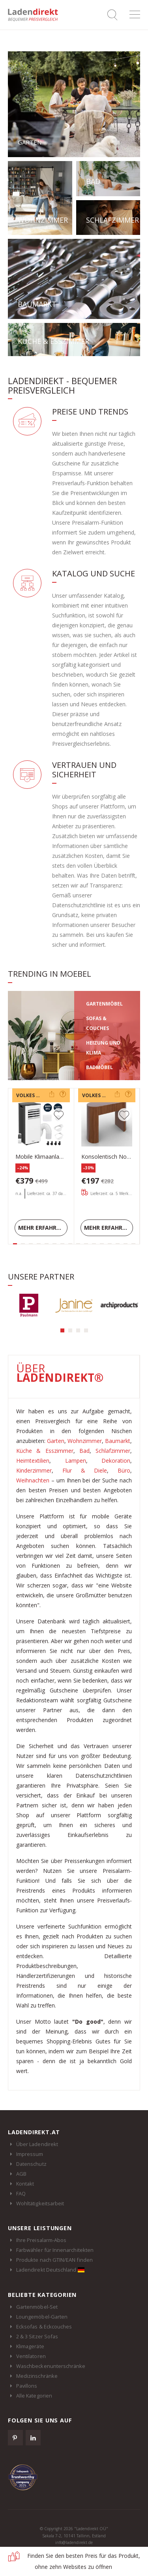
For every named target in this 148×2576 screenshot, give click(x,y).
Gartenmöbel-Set (37, 2306)
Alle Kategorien (34, 2395)
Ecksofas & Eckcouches (44, 2326)
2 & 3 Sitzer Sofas (37, 2336)
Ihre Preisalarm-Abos (41, 2240)
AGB (21, 2173)
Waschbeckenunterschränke (51, 2366)
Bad (84, 1450)
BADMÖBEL (99, 1067)
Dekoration (115, 1460)
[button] (62, 1330)
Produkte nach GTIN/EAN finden (54, 2259)
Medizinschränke (37, 2375)
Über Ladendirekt (37, 2144)
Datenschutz (31, 2163)
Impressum (29, 2154)
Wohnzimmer (84, 1441)
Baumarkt (117, 1441)
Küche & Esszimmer (44, 1450)
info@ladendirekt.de (74, 2542)
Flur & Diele (84, 1470)
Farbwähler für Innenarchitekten (55, 2249)
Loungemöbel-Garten (41, 2316)
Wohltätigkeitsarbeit (40, 2203)
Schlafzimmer (113, 1450)
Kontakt (25, 2183)
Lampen (75, 1460)
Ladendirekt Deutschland (50, 2269)
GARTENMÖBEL (104, 1003)
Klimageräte (30, 2346)
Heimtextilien (32, 1460)
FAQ (21, 2193)
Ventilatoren (31, 2356)
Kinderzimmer (34, 1470)
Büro (124, 1470)
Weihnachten (32, 1480)
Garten (55, 1441)
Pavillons (26, 2385)
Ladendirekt (35, 14)
